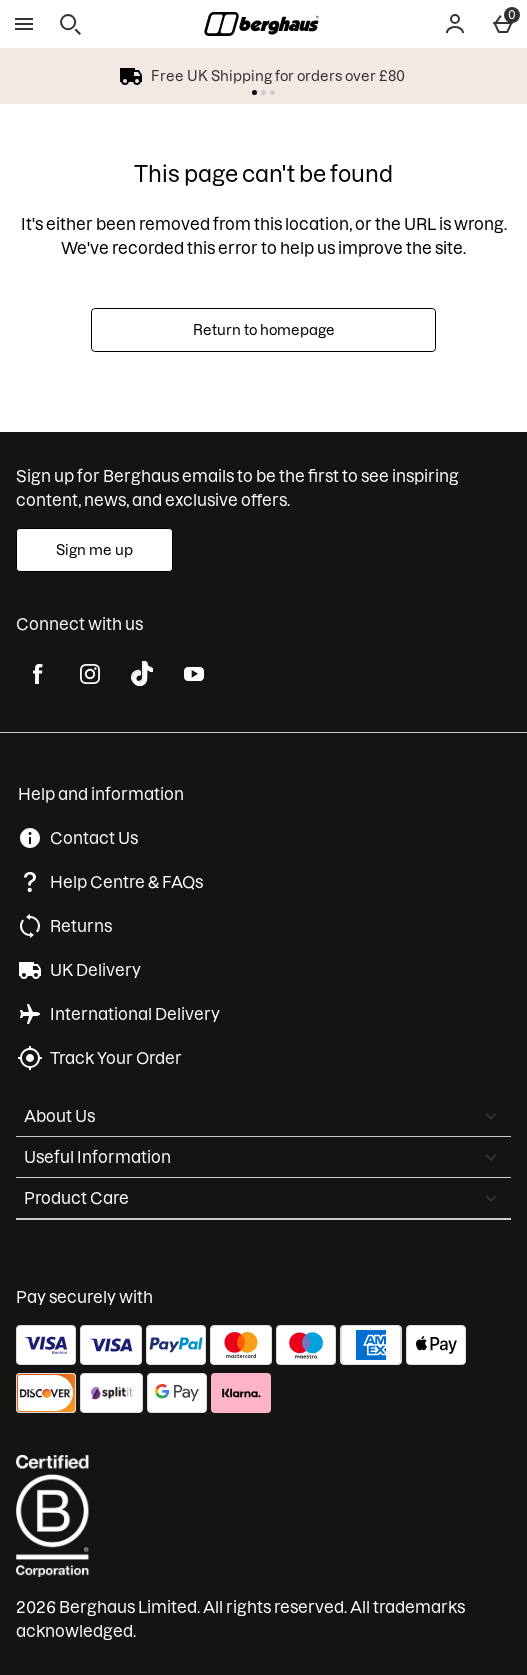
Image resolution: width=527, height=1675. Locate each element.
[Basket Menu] (503, 24)
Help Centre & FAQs (126, 882)
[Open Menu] (24, 24)
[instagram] (90, 674)
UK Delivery (95, 970)
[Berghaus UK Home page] (261, 24)
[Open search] (70, 24)
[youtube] (194, 674)
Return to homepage (264, 330)
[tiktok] (142, 674)
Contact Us (94, 838)
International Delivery (135, 1014)
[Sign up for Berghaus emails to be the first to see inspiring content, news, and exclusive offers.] (94, 550)
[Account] (455, 24)
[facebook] (38, 674)
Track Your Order (116, 1058)
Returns (81, 926)
